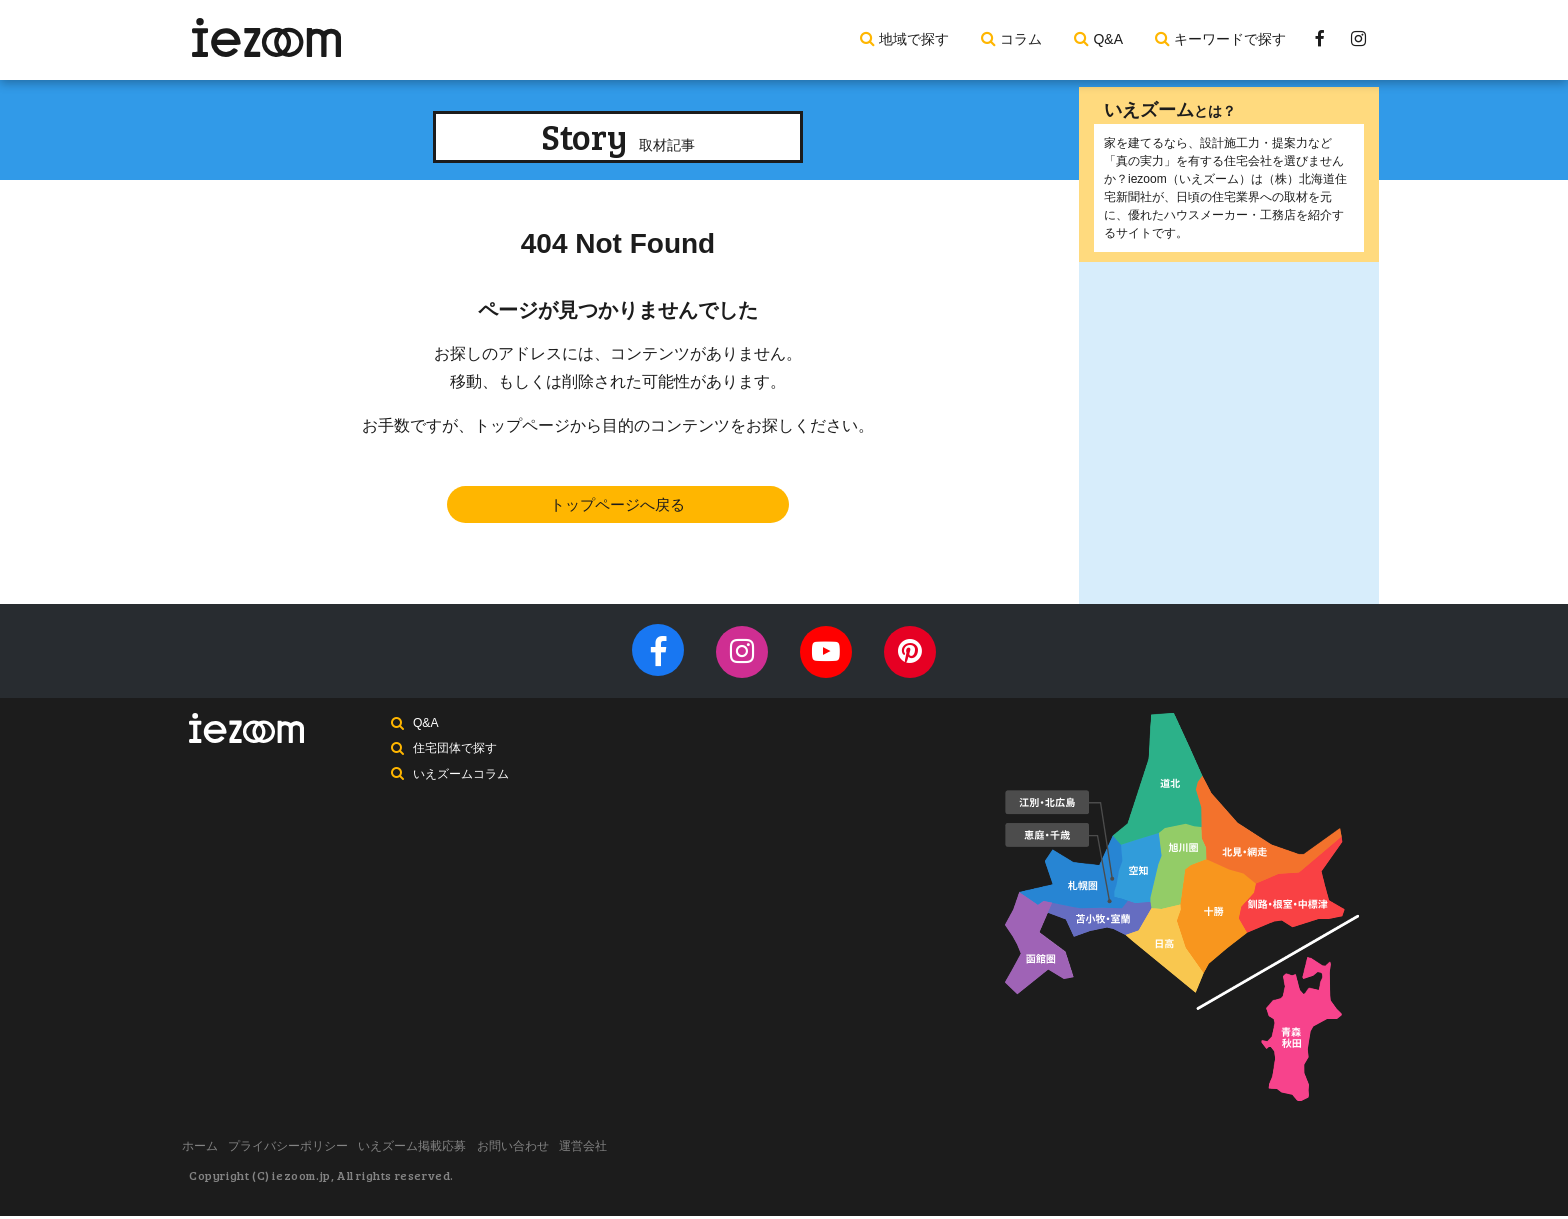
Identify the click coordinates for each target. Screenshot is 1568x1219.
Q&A (1108, 39)
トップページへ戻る (618, 506)
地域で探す (914, 39)
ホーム (207, 1152)
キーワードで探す (1230, 39)
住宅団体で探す (457, 759)
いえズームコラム (463, 786)
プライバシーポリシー (309, 1152)
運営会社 (645, 1152)
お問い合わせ (561, 1152)
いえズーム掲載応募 (447, 1152)
